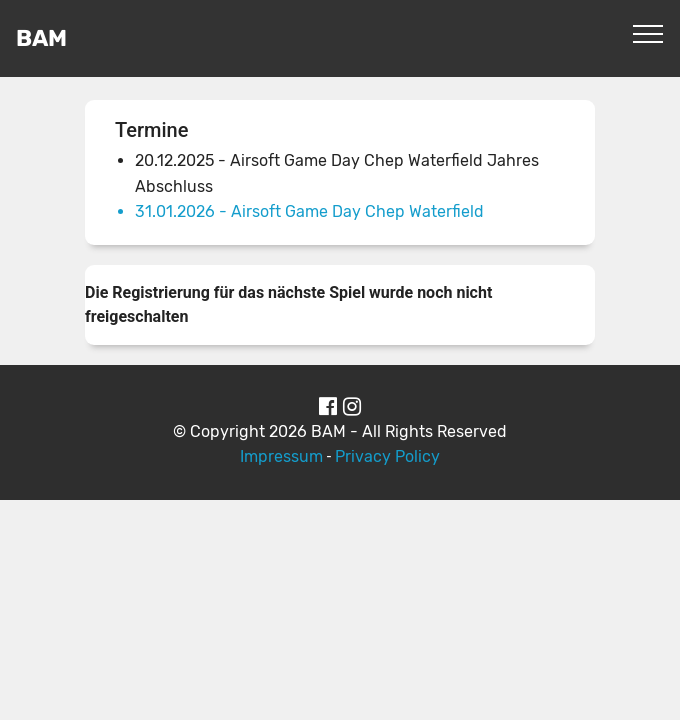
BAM (41, 38)
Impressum (281, 456)
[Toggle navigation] (648, 33)
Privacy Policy (387, 456)
